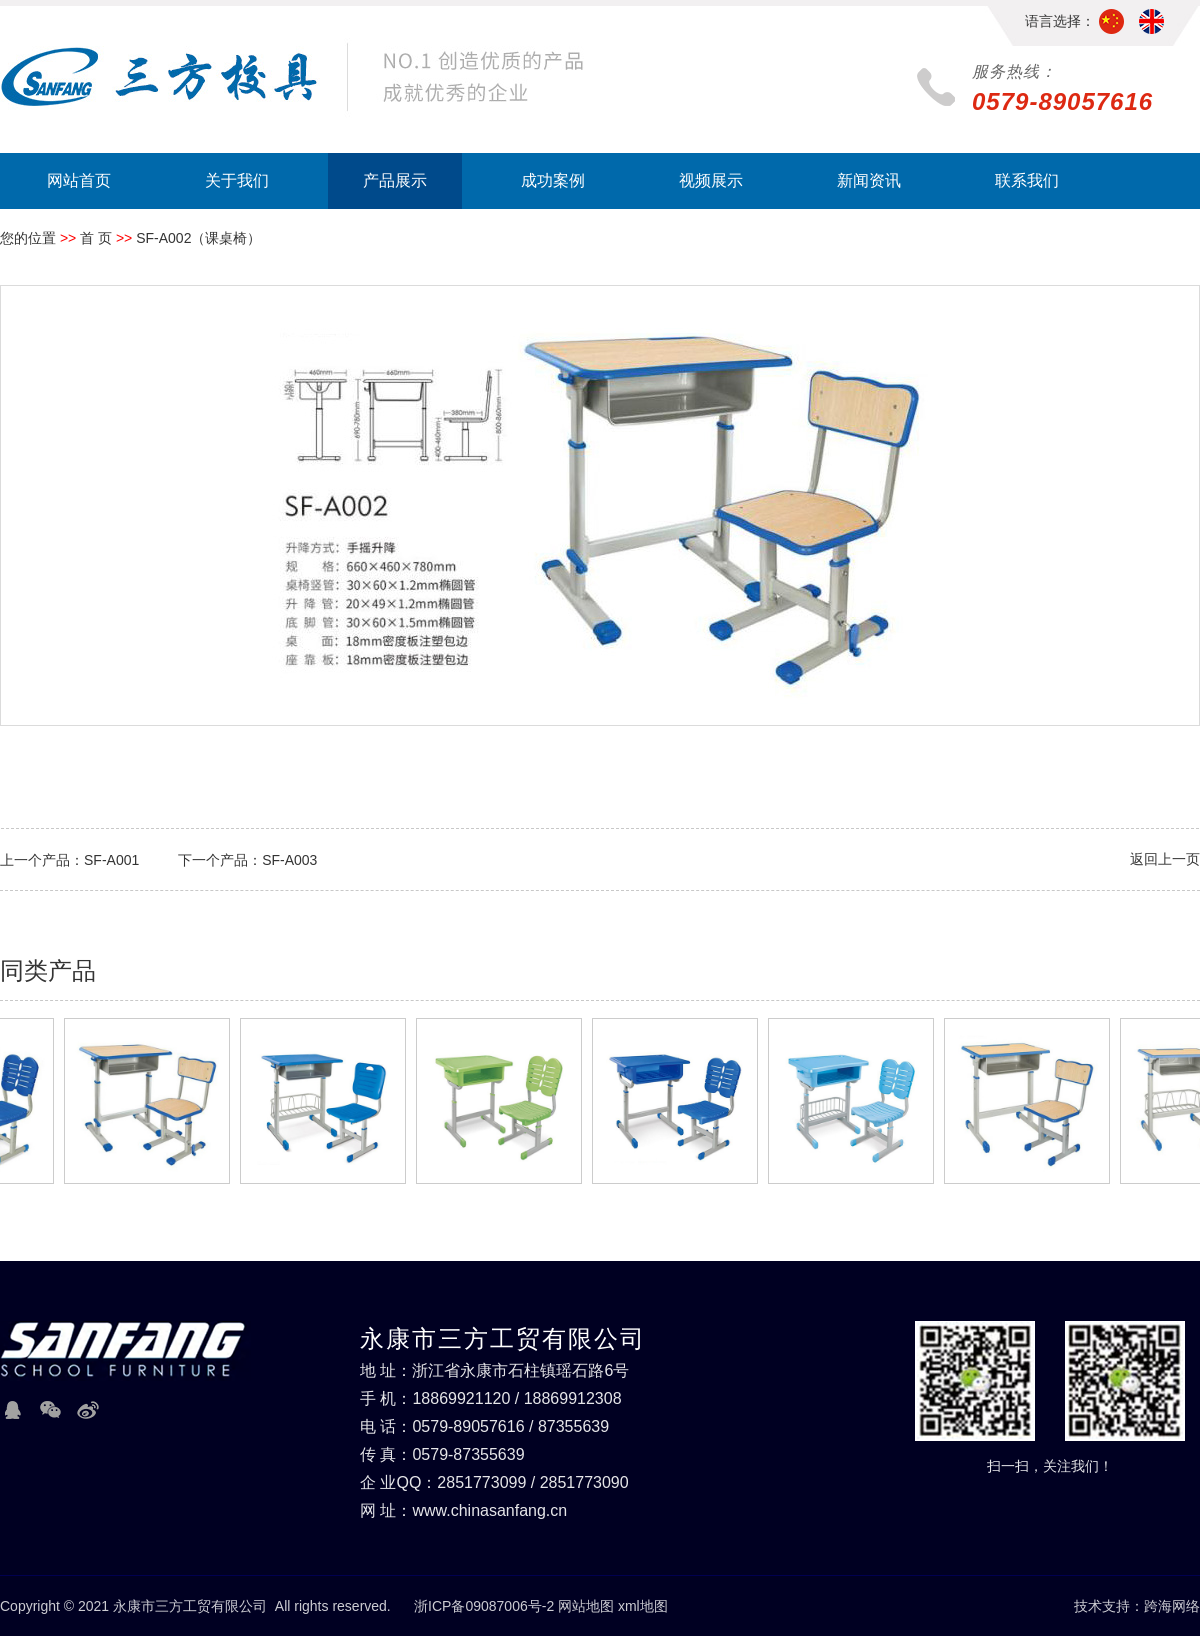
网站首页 (79, 180)
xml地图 (643, 1606)
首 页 (96, 238)
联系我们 (1027, 180)
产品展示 (395, 180)
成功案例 (553, 180)
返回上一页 (1165, 859)
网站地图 (586, 1606)
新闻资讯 (869, 180)
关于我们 (237, 180)
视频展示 (711, 180)
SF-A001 (111, 860)
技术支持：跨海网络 (1137, 1606)
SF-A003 (289, 860)
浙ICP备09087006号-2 (484, 1606)
